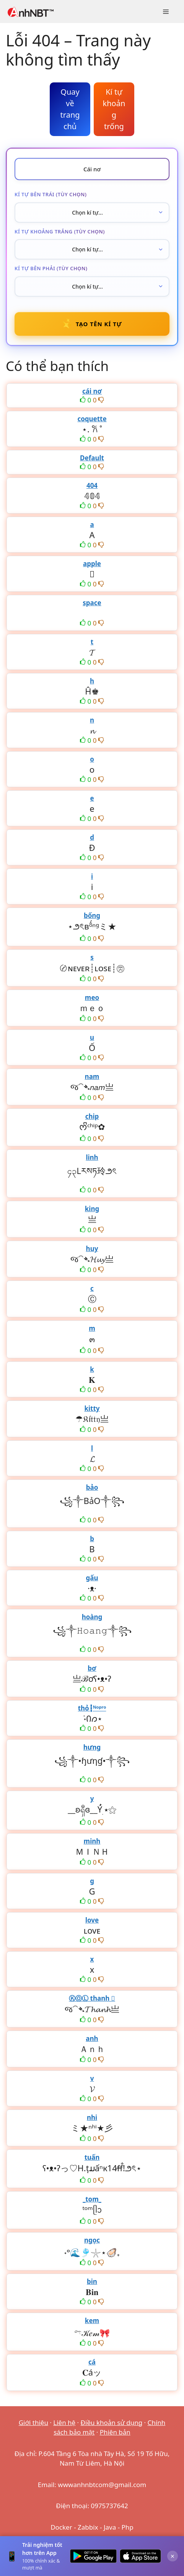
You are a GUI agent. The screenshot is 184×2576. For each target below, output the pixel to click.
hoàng (92, 1616)
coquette (91, 418)
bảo (92, 1487)
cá (92, 2362)
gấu (92, 1577)
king (92, 1208)
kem (92, 2320)
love (92, 1920)
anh (92, 2038)
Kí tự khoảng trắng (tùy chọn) (60, 231)
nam (92, 1076)
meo (92, 997)
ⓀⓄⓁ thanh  (92, 1998)
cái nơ (92, 391)
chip (92, 1116)
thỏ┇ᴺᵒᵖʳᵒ (92, 1708)
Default (92, 457)
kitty (91, 1408)
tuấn (92, 2157)
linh (92, 1157)
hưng (92, 1747)
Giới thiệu (33, 2422)
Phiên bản (115, 2432)
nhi (92, 2117)
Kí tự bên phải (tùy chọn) (51, 268)
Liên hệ (64, 2422)
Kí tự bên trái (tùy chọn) (50, 194)
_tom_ (92, 2199)
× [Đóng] (172, 2556)
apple (92, 563)
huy (92, 1248)
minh (92, 1841)
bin (92, 2281)
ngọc (92, 2240)
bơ (92, 1668)
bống (92, 915)
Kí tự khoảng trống (114, 109)
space (92, 602)
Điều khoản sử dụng (112, 2422)
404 (92, 485)
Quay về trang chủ (70, 109)
